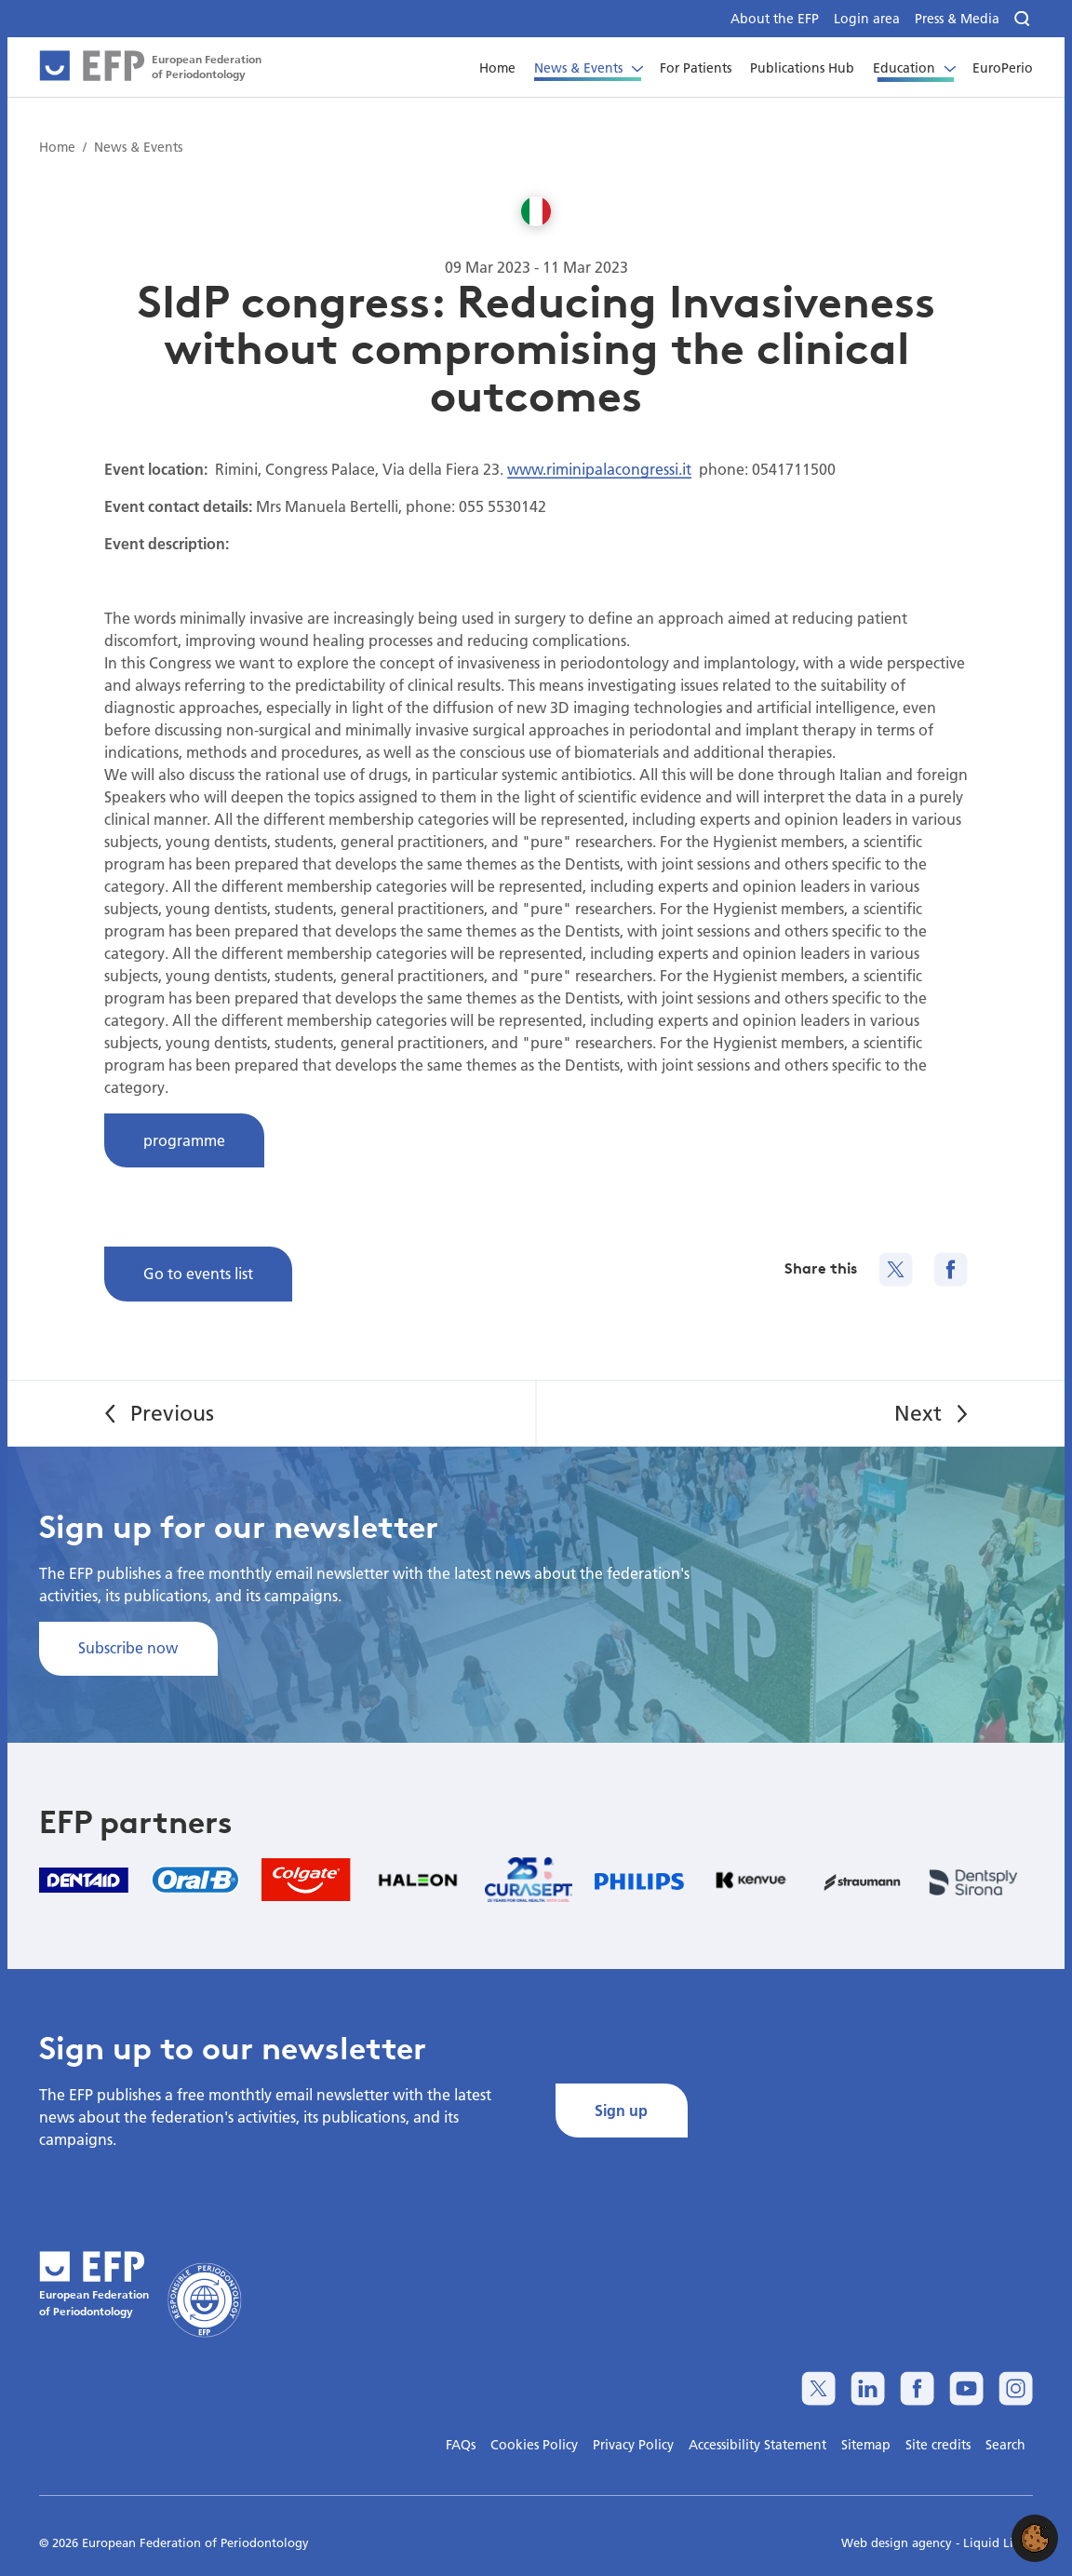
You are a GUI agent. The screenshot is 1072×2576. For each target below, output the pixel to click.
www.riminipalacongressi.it (599, 469)
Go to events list (198, 1273)
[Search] (1023, 19)
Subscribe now (128, 1647)
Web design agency (898, 2542)
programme (184, 1140)
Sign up (621, 2110)
